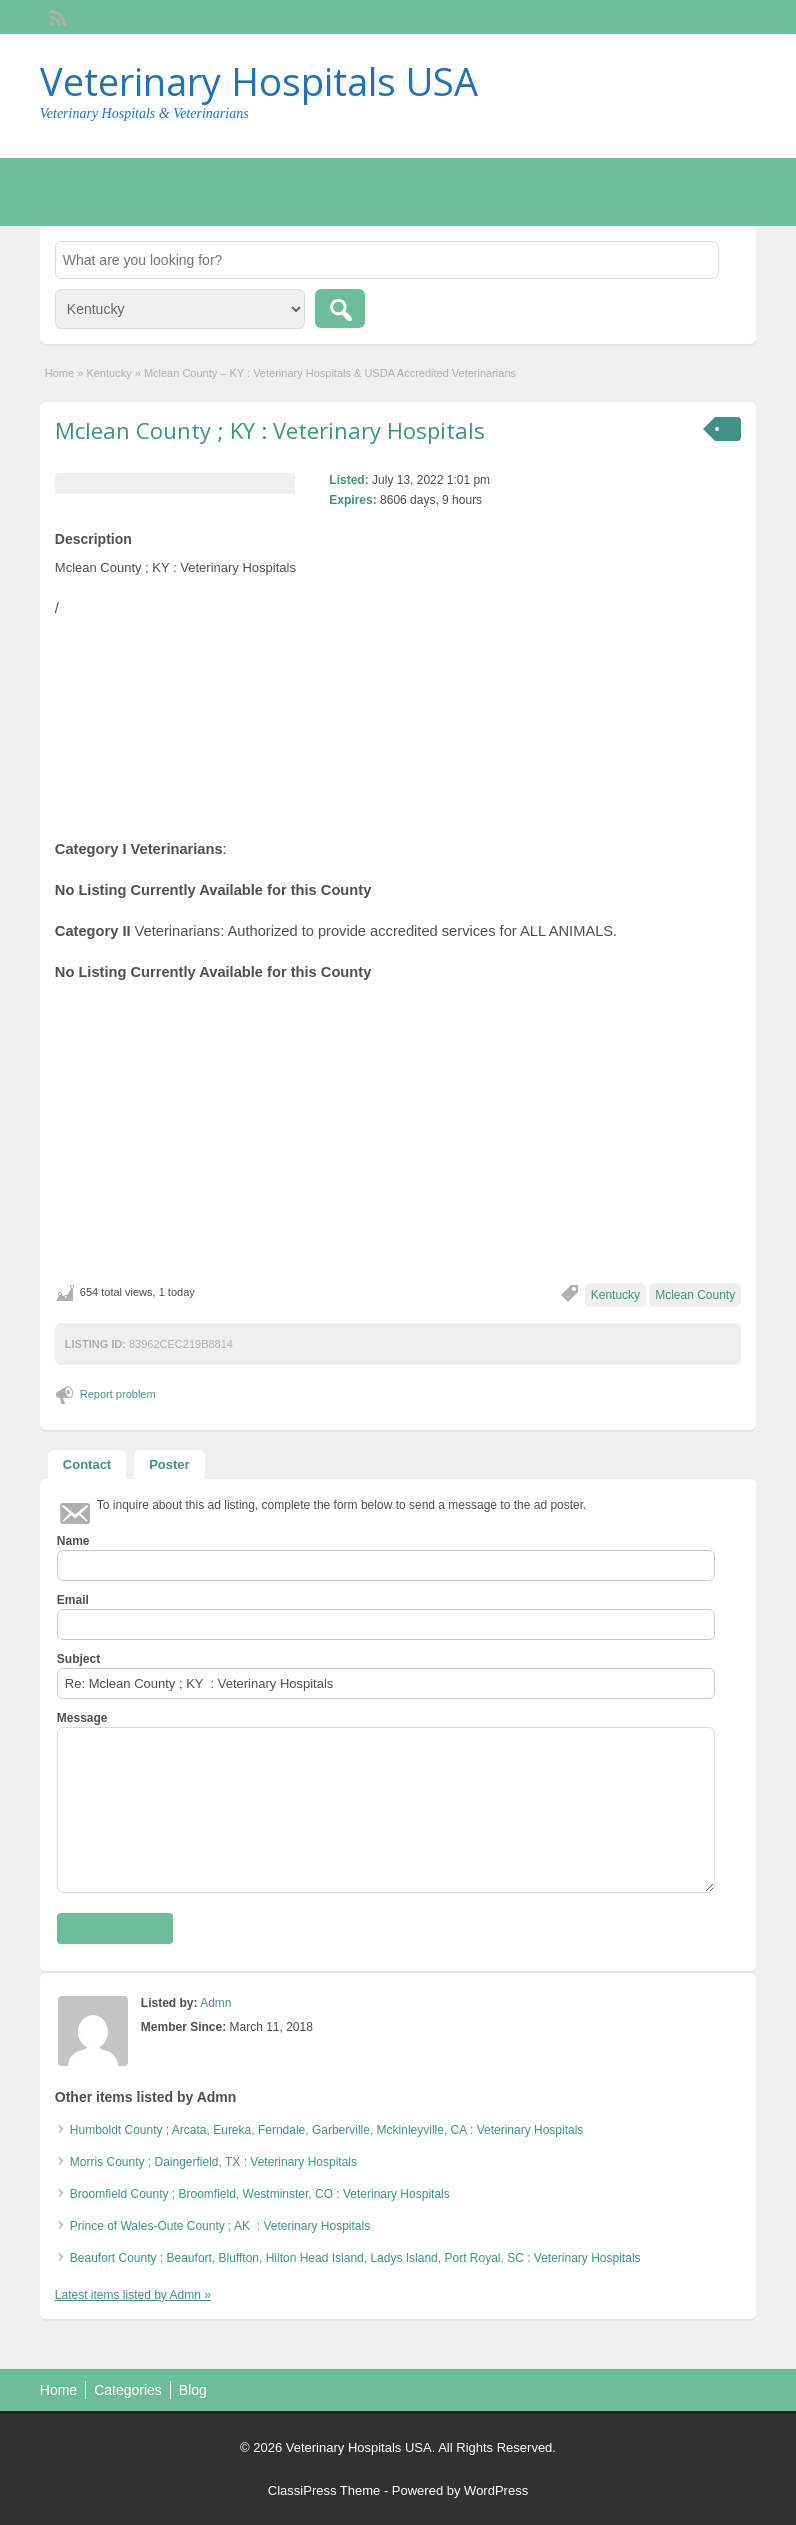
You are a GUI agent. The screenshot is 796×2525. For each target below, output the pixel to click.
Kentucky (108, 373)
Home (59, 373)
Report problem (118, 1394)
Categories (128, 2390)
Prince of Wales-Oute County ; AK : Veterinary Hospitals (223, 2226)
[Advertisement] (398, 1133)
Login (731, 17)
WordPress (496, 2490)
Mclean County (695, 1295)
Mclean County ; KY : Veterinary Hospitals (270, 430)
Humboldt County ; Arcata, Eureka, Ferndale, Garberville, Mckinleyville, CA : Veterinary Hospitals (327, 2130)
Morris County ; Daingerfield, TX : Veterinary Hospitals (213, 2162)
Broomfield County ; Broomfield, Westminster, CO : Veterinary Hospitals (260, 2194)
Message (82, 1718)
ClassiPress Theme (324, 2490)
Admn (215, 2003)
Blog (193, 2390)
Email (73, 1600)
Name (73, 1541)
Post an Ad (668, 191)
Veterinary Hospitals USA (259, 81)
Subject (78, 1659)
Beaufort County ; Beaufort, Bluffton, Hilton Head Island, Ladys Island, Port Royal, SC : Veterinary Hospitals (355, 2258)
